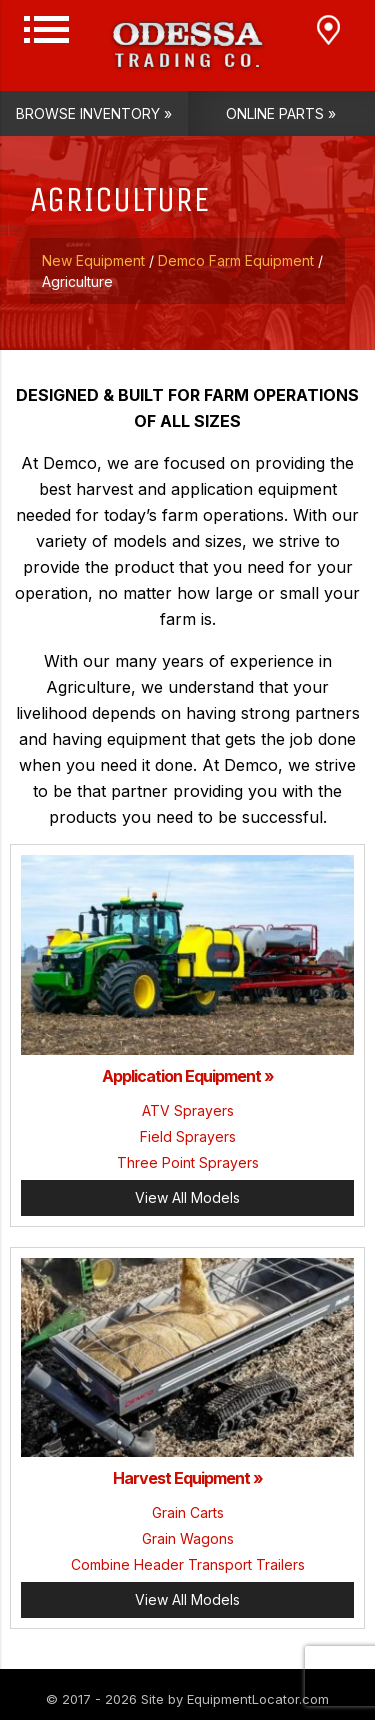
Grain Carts (188, 1512)
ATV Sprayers (188, 1110)
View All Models (187, 1197)
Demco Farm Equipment (236, 260)
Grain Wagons (188, 1538)
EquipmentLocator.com (258, 1699)
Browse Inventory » (94, 113)
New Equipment (93, 260)
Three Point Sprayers (188, 1162)
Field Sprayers (188, 1136)
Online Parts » (281, 113)
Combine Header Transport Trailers (188, 1564)
